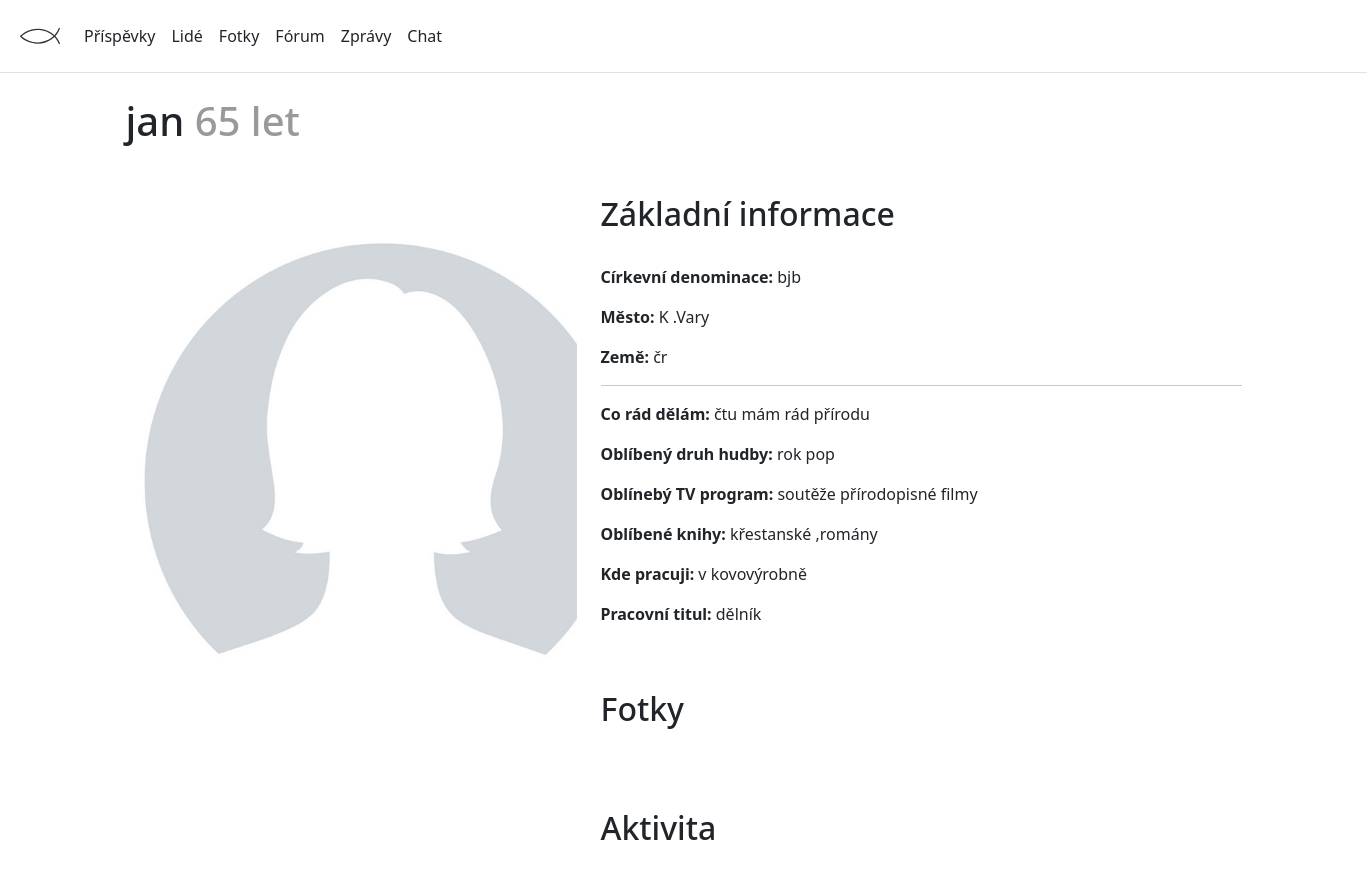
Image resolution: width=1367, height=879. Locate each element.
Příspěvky (119, 36)
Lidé (186, 36)
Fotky (239, 36)
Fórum (299, 36)
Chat (424, 36)
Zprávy (366, 36)
